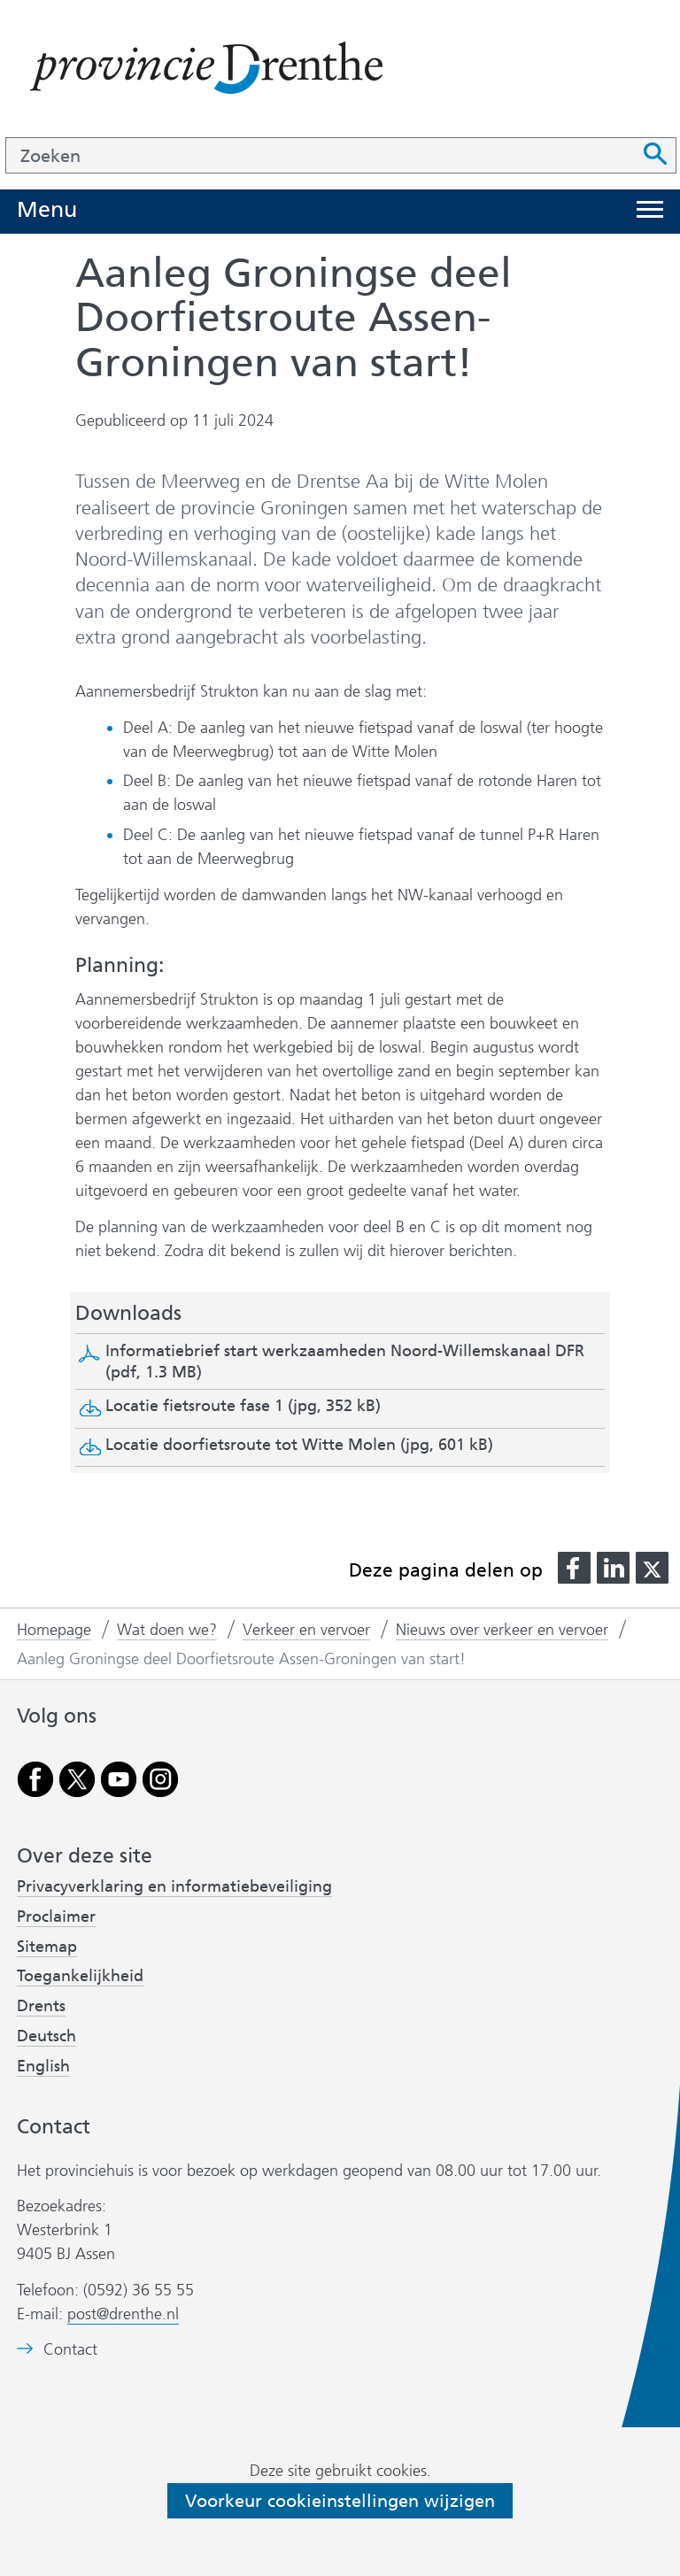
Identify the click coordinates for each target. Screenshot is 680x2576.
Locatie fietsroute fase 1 (243, 1405)
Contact (70, 2350)
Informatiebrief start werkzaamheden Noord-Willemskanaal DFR (344, 1361)
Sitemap (47, 1946)
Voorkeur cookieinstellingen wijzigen (340, 2500)
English (43, 2066)
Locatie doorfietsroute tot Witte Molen (299, 1444)
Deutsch (46, 2036)
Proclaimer (56, 1916)
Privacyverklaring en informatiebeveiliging (174, 1886)
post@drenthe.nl (123, 2314)
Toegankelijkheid (80, 1976)
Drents (41, 2006)
